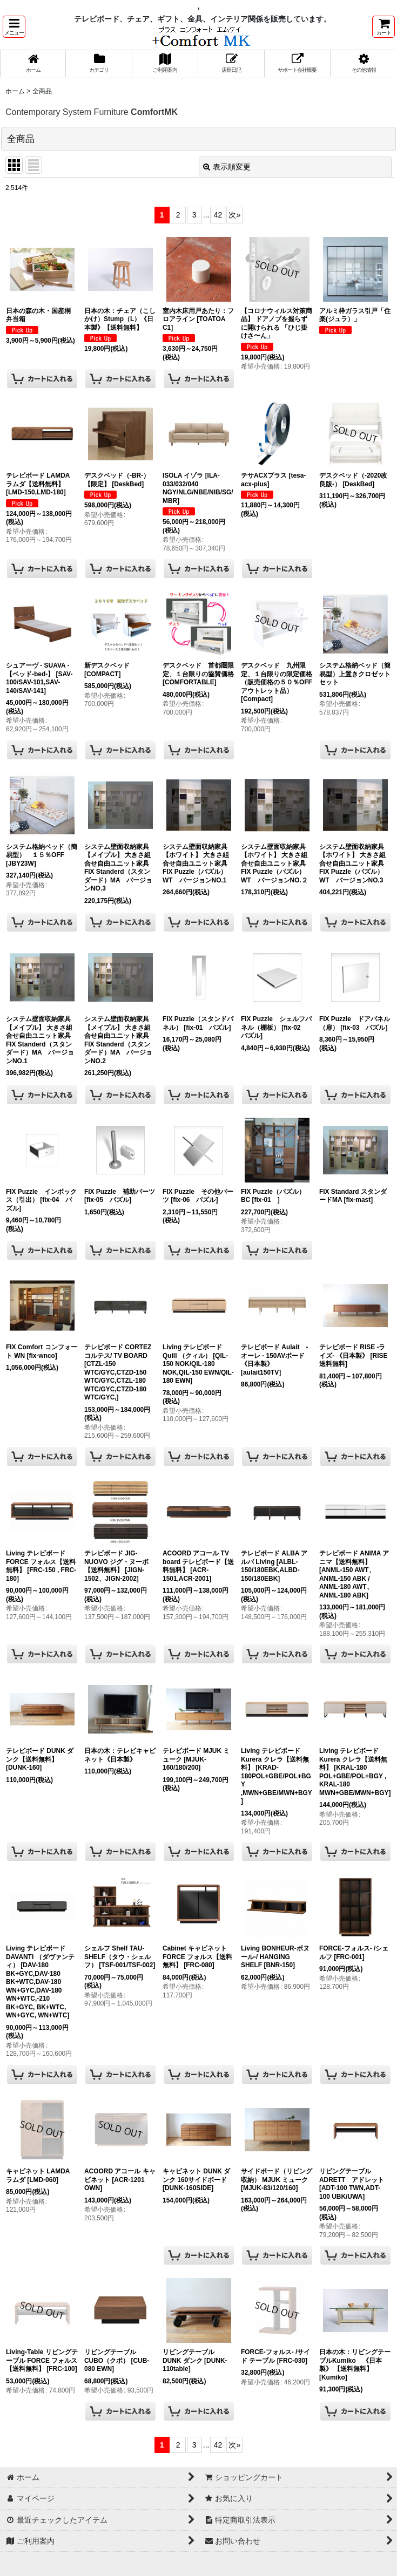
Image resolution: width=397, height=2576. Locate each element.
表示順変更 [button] (227, 166)
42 (218, 214)
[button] (14, 27)
